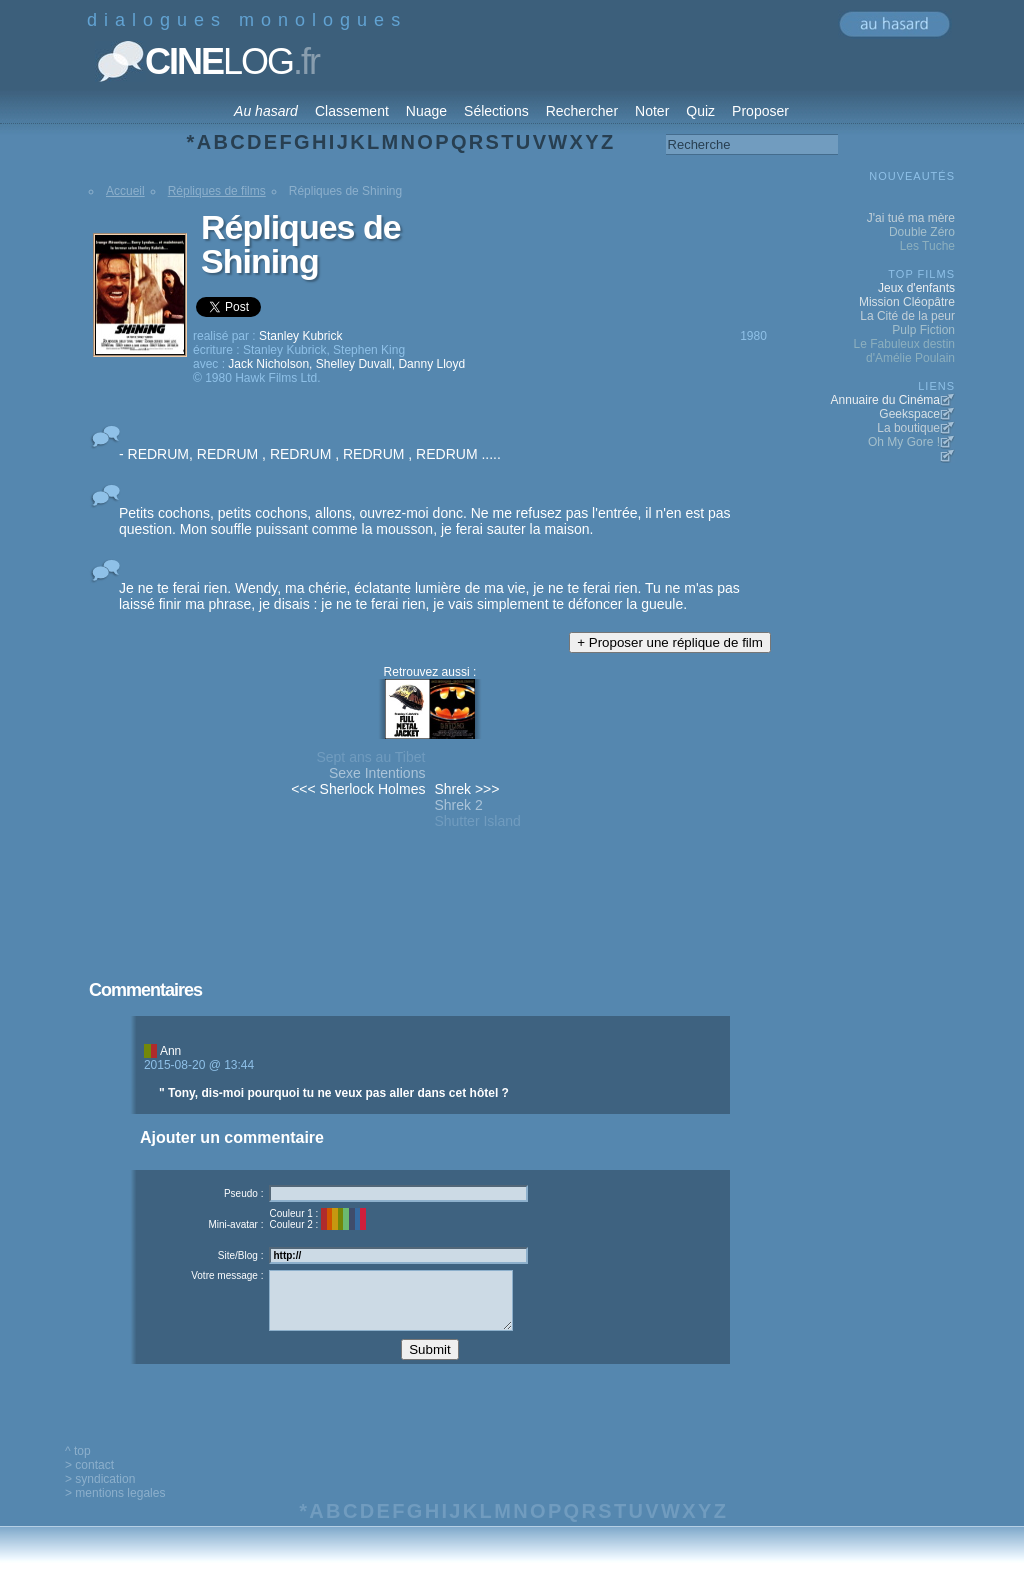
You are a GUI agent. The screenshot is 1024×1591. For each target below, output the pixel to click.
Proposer (760, 111)
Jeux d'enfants (916, 288)
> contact (89, 1480)
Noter (652, 111)
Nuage (426, 111)
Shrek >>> (466, 789)
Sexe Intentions (377, 773)
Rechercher (582, 111)
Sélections (496, 111)
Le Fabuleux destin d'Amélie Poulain (904, 351)
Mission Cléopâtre (907, 302)
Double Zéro (922, 232)
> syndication (100, 1494)
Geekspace (909, 414)
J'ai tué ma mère (911, 218)
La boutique (908, 428)
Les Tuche (927, 246)
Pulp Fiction (923, 330)
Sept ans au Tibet (370, 757)
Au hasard (266, 111)
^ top (78, 1466)
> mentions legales (115, 1508)
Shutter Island (477, 821)
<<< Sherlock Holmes (358, 789)
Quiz (700, 111)
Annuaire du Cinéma (885, 400)
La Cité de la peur (907, 316)
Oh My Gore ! (904, 442)
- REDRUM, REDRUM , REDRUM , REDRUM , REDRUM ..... (310, 454)
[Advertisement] (430, 932)
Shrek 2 (458, 805)
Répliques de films (217, 191)
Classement (352, 111)
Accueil (125, 191)
